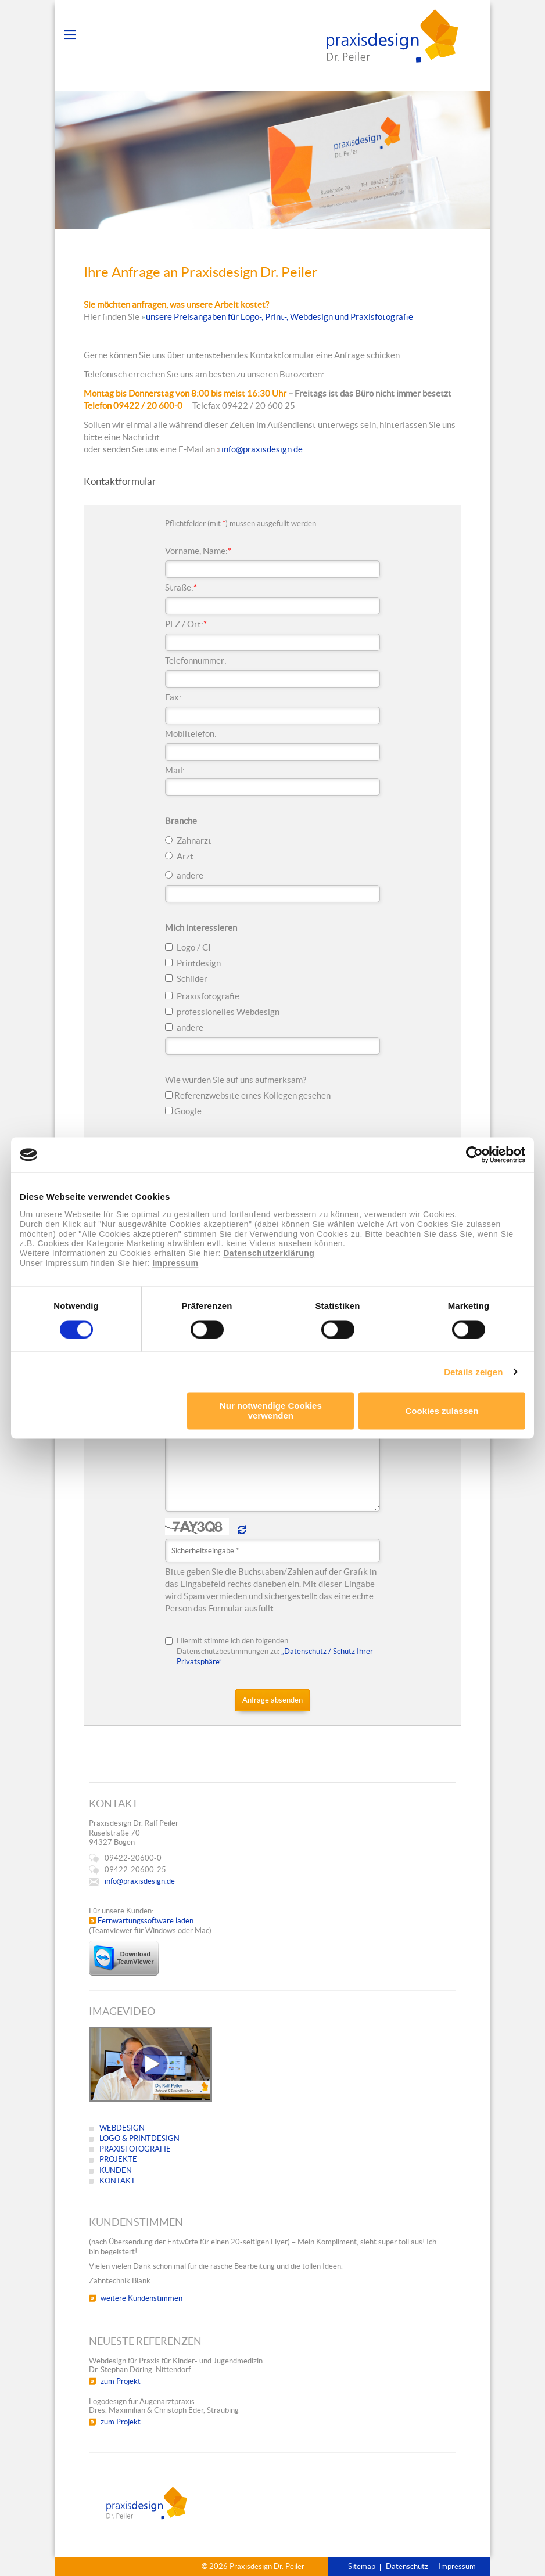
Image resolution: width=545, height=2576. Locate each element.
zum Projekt (121, 2381)
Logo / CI (194, 947)
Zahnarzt (194, 841)
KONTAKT (117, 2180)
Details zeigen (473, 1372)
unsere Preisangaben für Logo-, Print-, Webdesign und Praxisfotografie (279, 317)
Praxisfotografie (208, 996)
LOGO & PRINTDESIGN (139, 2138)
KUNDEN (115, 2170)
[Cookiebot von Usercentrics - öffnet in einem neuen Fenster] (474, 1154)
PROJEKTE (118, 2159)
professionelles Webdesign (228, 1012)
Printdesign (199, 963)
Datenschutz (407, 2566)
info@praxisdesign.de (262, 449)
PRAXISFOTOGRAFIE (135, 2149)
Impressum (175, 1263)
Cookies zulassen (442, 1411)
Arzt (185, 856)
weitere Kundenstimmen (141, 2298)
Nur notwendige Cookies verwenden (271, 1411)
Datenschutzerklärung (268, 1253)
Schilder (192, 979)
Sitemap (361, 2566)
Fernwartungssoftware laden (145, 1920)
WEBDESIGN (122, 2128)
